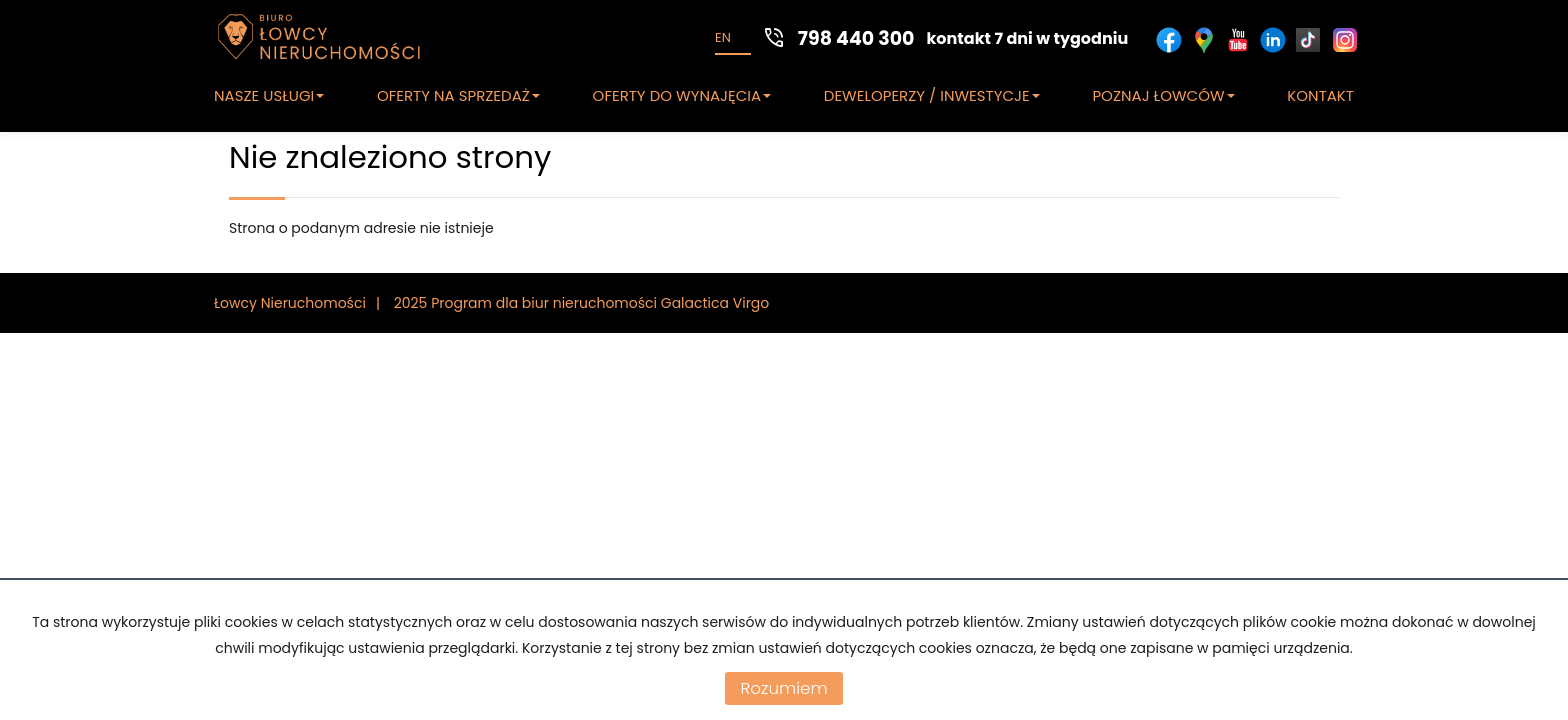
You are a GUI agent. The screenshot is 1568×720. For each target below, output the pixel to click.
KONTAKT (1320, 95)
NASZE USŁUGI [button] (269, 95)
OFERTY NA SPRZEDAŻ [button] (458, 95)
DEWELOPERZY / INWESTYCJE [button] (932, 95)
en (723, 37)
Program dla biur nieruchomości (546, 303)
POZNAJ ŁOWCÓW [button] (1163, 95)
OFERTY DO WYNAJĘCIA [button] (682, 95)
